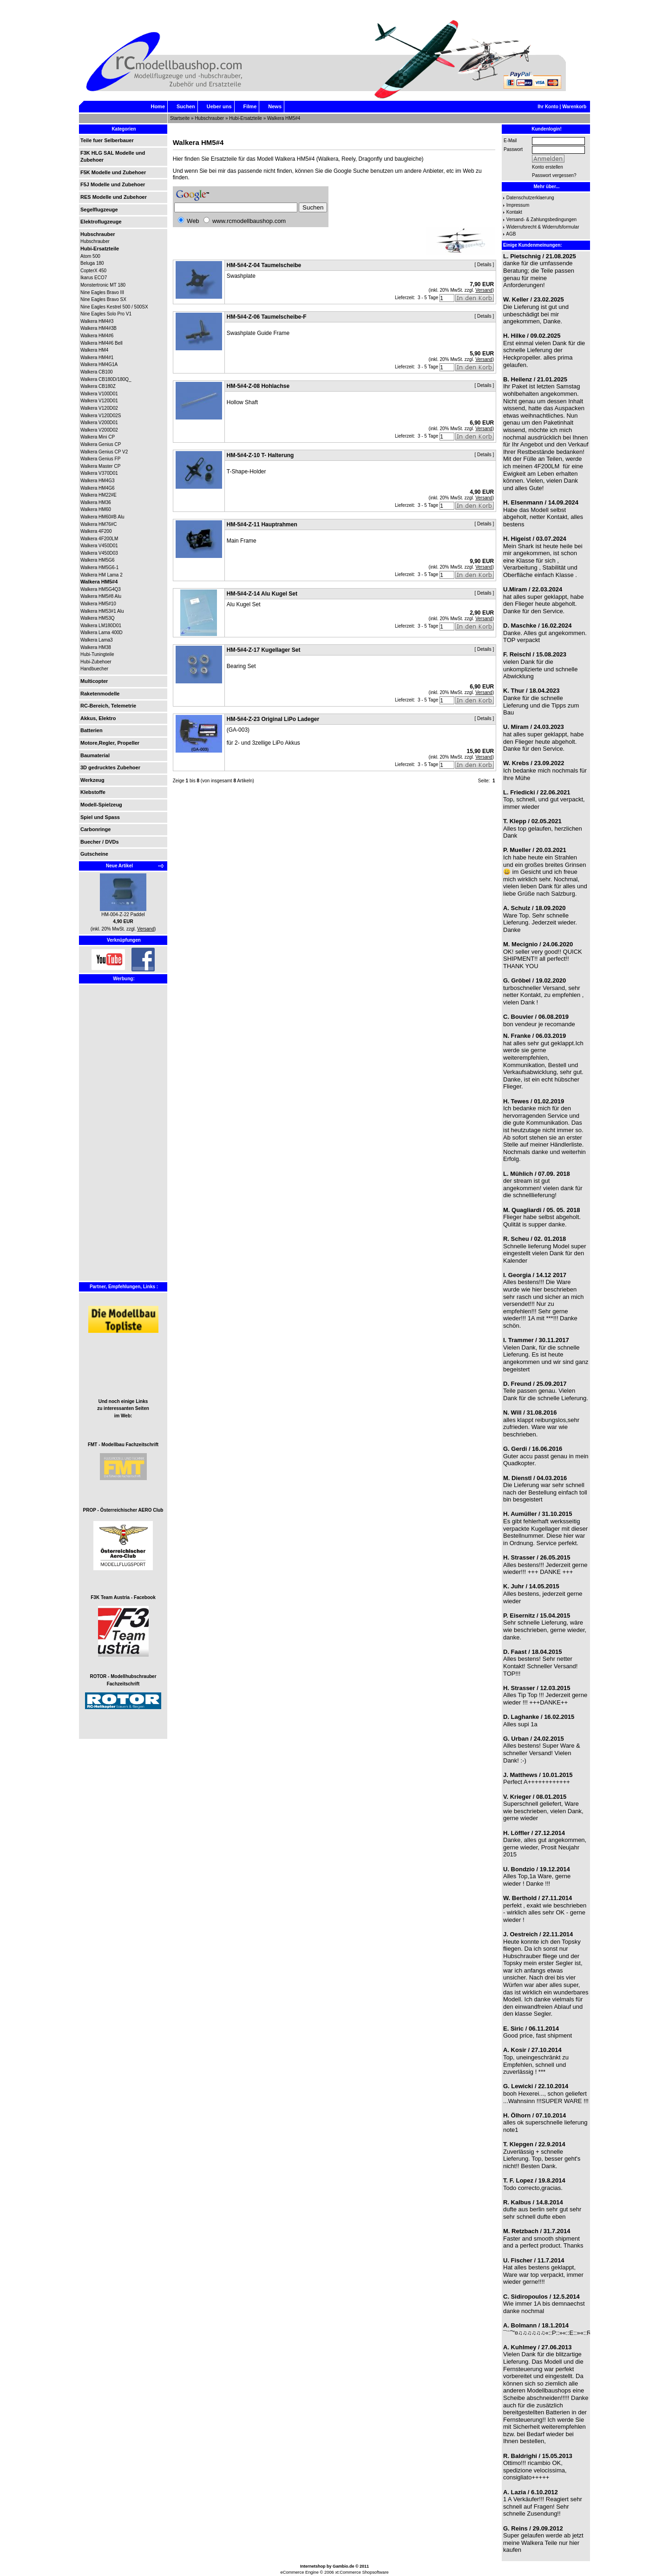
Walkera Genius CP (100, 444)
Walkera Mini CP (97, 436)
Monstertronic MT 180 (102, 285)
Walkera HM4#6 (96, 335)
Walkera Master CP (100, 466)
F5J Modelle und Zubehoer (112, 184)
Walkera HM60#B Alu (102, 516)
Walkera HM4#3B (98, 328)
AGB (511, 233)
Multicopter (94, 681)
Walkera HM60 (95, 509)
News (275, 106)
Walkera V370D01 (99, 473)
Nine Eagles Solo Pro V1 (105, 313)
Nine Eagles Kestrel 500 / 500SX (114, 306)
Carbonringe (95, 829)
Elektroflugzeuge (101, 221)
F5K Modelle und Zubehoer (113, 172)
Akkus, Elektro (98, 718)
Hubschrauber (209, 118)
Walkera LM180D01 (100, 625)
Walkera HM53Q (97, 618)
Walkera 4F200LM (99, 538)
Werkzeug (92, 780)
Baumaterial (95, 755)
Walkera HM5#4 (283, 118)
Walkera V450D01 (99, 545)
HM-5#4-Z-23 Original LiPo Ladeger (273, 719)
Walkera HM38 (95, 647)
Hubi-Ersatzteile (245, 118)
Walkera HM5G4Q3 (100, 589)
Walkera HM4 (94, 350)
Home (158, 106)
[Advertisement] (108, 1140)
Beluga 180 (92, 263)
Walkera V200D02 (99, 430)
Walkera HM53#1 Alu (102, 611)
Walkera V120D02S (100, 415)
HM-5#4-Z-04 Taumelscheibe (264, 265)
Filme (250, 106)
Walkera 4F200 (96, 531)
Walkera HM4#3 (96, 321)
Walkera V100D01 (99, 393)
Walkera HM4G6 (97, 488)
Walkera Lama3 (96, 639)
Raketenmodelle (99, 693)
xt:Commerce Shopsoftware (361, 2572)
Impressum (517, 205)
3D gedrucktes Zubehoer (110, 767)
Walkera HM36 (95, 502)
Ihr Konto (548, 106)
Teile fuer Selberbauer (107, 140)
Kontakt (514, 212)
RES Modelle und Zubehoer (113, 197)
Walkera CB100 (96, 371)
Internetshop (313, 2566)
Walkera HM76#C (98, 524)
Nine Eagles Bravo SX (103, 299)
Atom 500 (90, 256)
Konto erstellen (547, 167)
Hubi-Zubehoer (96, 661)
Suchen (186, 106)
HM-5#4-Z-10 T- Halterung (260, 455)
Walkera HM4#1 (96, 357)
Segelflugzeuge (99, 209)
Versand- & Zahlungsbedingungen (541, 219)
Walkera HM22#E (98, 495)
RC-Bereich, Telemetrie (108, 705)
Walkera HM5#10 (98, 603)
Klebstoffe (92, 792)
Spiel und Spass (100, 817)
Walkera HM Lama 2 (101, 574)
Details (484, 264)
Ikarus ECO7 (93, 277)
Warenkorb (574, 106)
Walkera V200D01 (99, 422)
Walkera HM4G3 (97, 480)
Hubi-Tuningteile (97, 654)
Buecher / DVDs (99, 842)
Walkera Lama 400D (101, 632)
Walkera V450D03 (99, 553)
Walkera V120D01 (99, 400)
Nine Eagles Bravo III (102, 292)
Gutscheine (94, 854)
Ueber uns (219, 106)
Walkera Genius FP (100, 458)
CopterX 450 (93, 270)
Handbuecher (94, 668)
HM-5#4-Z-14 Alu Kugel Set (262, 593)
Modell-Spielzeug (101, 804)
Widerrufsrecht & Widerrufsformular (542, 226)
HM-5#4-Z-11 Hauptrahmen (262, 524)
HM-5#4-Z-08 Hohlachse (258, 386)
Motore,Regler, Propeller (109, 743)
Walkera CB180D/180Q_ (105, 379)
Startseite (180, 118)
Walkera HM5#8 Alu (100, 596)
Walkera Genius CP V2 (104, 451)
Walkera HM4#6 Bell (101, 343)
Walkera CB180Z (98, 386)
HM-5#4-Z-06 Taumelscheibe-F (267, 317)
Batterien (91, 730)
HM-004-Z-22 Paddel (122, 914)
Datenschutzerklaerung (530, 197)
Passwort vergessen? (554, 175)
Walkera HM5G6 (97, 560)
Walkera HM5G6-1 (99, 567)
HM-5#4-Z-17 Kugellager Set (264, 650)
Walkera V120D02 (99, 408)
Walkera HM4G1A (99, 364)
